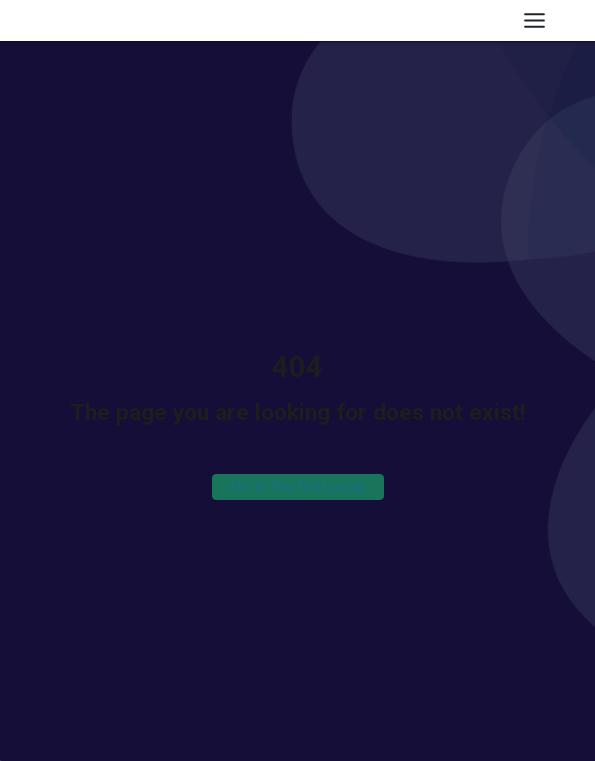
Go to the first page (298, 486)
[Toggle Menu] (534, 20)
